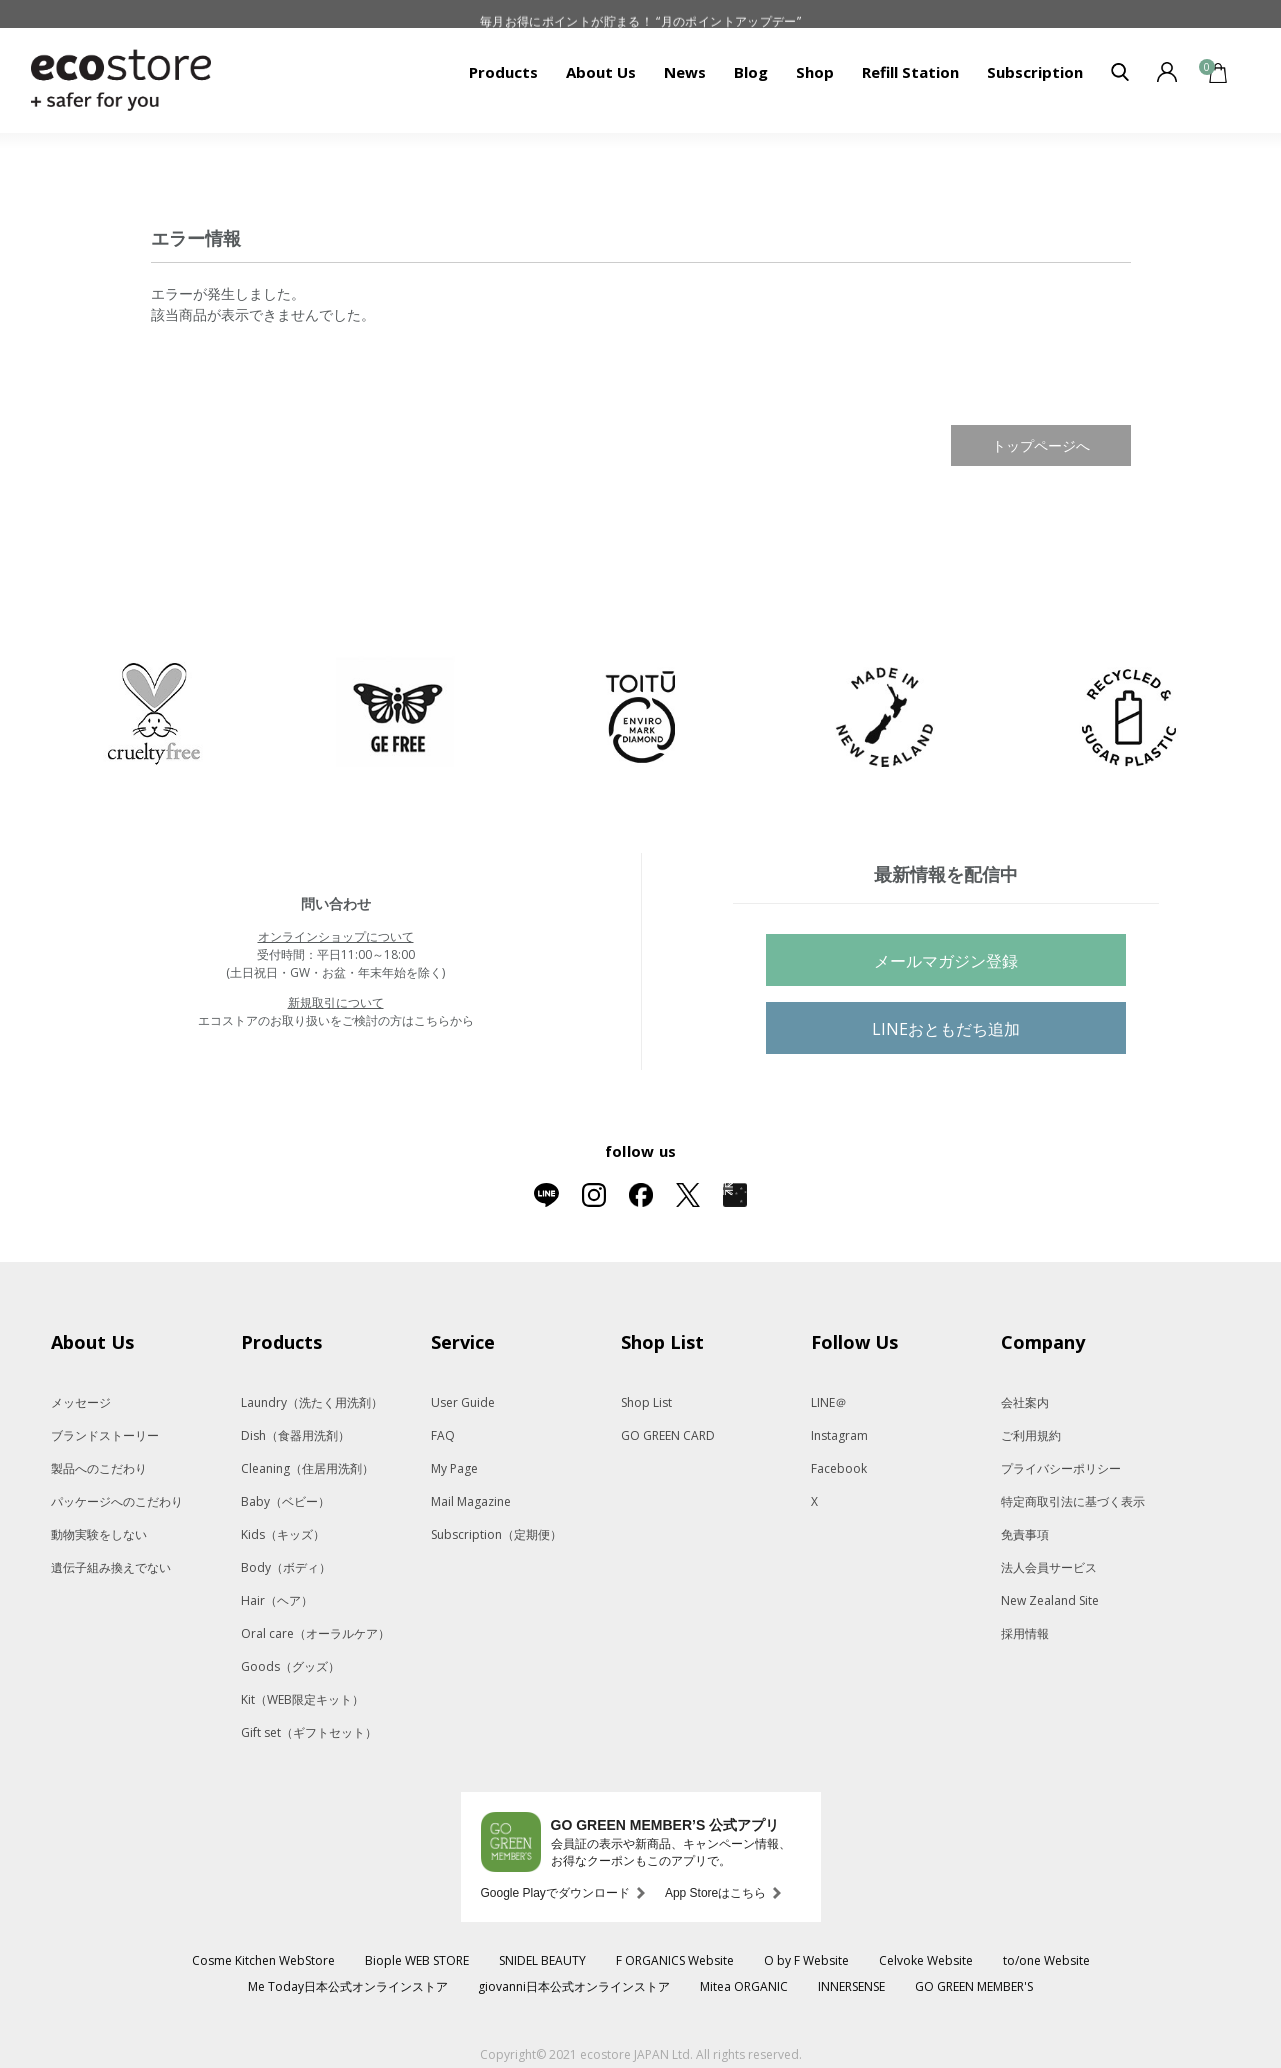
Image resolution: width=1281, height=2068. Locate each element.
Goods (290, 1666)
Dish (295, 1435)
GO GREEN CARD (668, 1435)
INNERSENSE (851, 1986)
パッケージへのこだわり (117, 1501)
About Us (601, 72)
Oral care (315, 1633)
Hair (277, 1600)
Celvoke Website (926, 1960)
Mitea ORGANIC (744, 1986)
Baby (285, 1501)
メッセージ (81, 1402)
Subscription (1035, 72)
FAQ (443, 1435)
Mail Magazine (471, 1501)
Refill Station (910, 72)
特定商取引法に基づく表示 (1073, 1501)
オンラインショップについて (336, 936)
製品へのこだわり (99, 1468)
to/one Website (1046, 1960)
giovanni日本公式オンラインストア (574, 1986)
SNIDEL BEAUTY (542, 1960)
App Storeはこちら (715, 1893)
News (685, 72)
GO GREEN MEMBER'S (974, 1986)
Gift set (309, 1732)
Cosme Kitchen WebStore (263, 1960)
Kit (302, 1699)
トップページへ (1041, 445)
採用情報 (1025, 1633)
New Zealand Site (1050, 1600)
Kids (283, 1534)
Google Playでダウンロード (555, 1893)
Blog (751, 72)
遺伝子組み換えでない (111, 1567)
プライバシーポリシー (1061, 1468)
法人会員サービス (1049, 1567)
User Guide (463, 1402)
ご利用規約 (1031, 1435)
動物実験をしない (99, 1534)
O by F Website (806, 1960)
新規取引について (336, 1002)
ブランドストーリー (105, 1435)
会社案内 (1025, 1402)
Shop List (646, 1402)
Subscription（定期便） (496, 1534)
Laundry (312, 1402)
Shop (815, 72)
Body (286, 1567)
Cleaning (307, 1468)
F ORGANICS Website (675, 1960)
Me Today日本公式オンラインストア (348, 1986)
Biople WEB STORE (417, 1960)
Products (503, 72)
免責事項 (1025, 1534)
